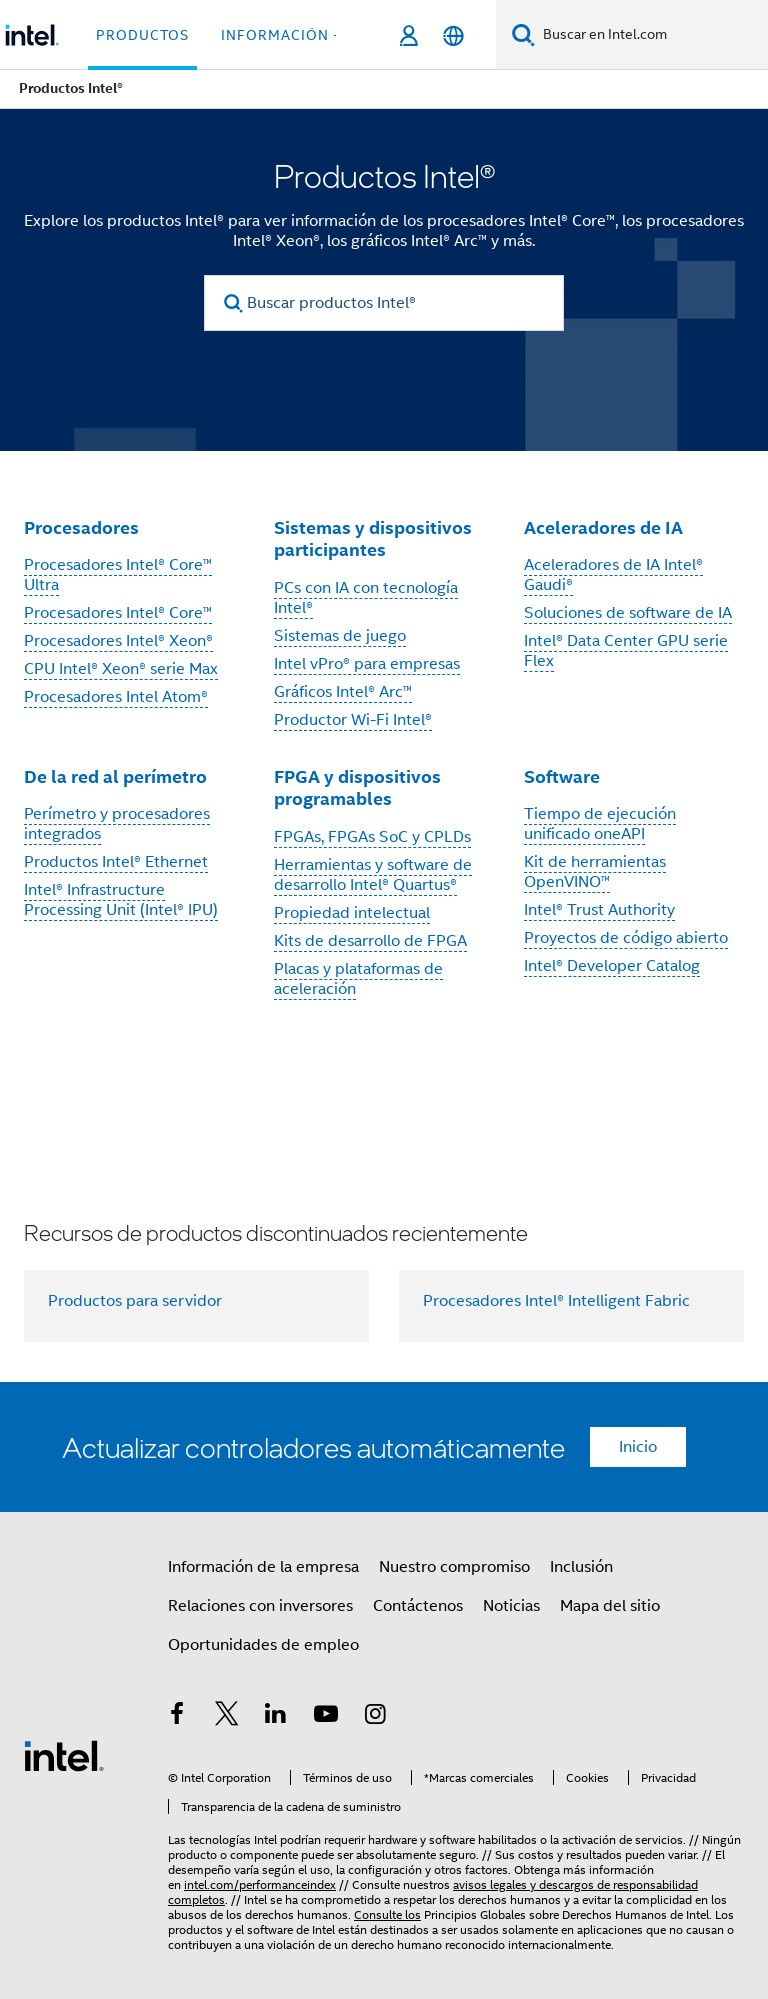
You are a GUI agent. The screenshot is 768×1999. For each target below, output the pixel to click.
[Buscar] (523, 34)
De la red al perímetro (115, 776)
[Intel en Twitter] (227, 1717)
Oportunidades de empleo (263, 1645)
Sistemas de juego (340, 636)
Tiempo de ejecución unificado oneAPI (600, 824)
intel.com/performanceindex (260, 1884)
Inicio (638, 1447)
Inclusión (581, 1567)
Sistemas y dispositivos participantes (373, 539)
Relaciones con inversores (260, 1606)
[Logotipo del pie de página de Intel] (64, 1755)
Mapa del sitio (610, 1606)
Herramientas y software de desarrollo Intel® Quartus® (373, 875)
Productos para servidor (135, 1301)
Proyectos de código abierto (626, 938)
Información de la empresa (263, 1567)
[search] (233, 303)
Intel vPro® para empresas (367, 664)
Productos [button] (142, 35)
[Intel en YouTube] (326, 1717)
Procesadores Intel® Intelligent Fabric (556, 1301)
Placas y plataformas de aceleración (358, 979)
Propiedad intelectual (352, 913)
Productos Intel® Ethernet (116, 862)
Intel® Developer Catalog (612, 966)
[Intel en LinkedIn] (276, 1717)
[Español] (453, 35)
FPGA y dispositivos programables (357, 788)
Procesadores (81, 527)
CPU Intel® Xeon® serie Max (121, 669)
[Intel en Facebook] (177, 1717)
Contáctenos (418, 1606)
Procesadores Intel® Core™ (118, 613)
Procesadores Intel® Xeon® (118, 641)
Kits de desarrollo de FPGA (370, 941)
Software (562, 776)
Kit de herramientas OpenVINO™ (595, 872)
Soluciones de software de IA (628, 613)
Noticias (511, 1606)
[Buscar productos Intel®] (384, 303)
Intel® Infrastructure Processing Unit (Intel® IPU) (121, 900)
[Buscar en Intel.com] (651, 35)
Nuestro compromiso (454, 1567)
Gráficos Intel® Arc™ (343, 692)
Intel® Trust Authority (599, 910)
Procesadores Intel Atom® (116, 697)
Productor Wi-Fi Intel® (353, 720)
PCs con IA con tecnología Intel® (366, 598)
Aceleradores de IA (603, 527)
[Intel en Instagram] (375, 1717)
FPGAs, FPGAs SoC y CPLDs (372, 837)
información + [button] (281, 35)
